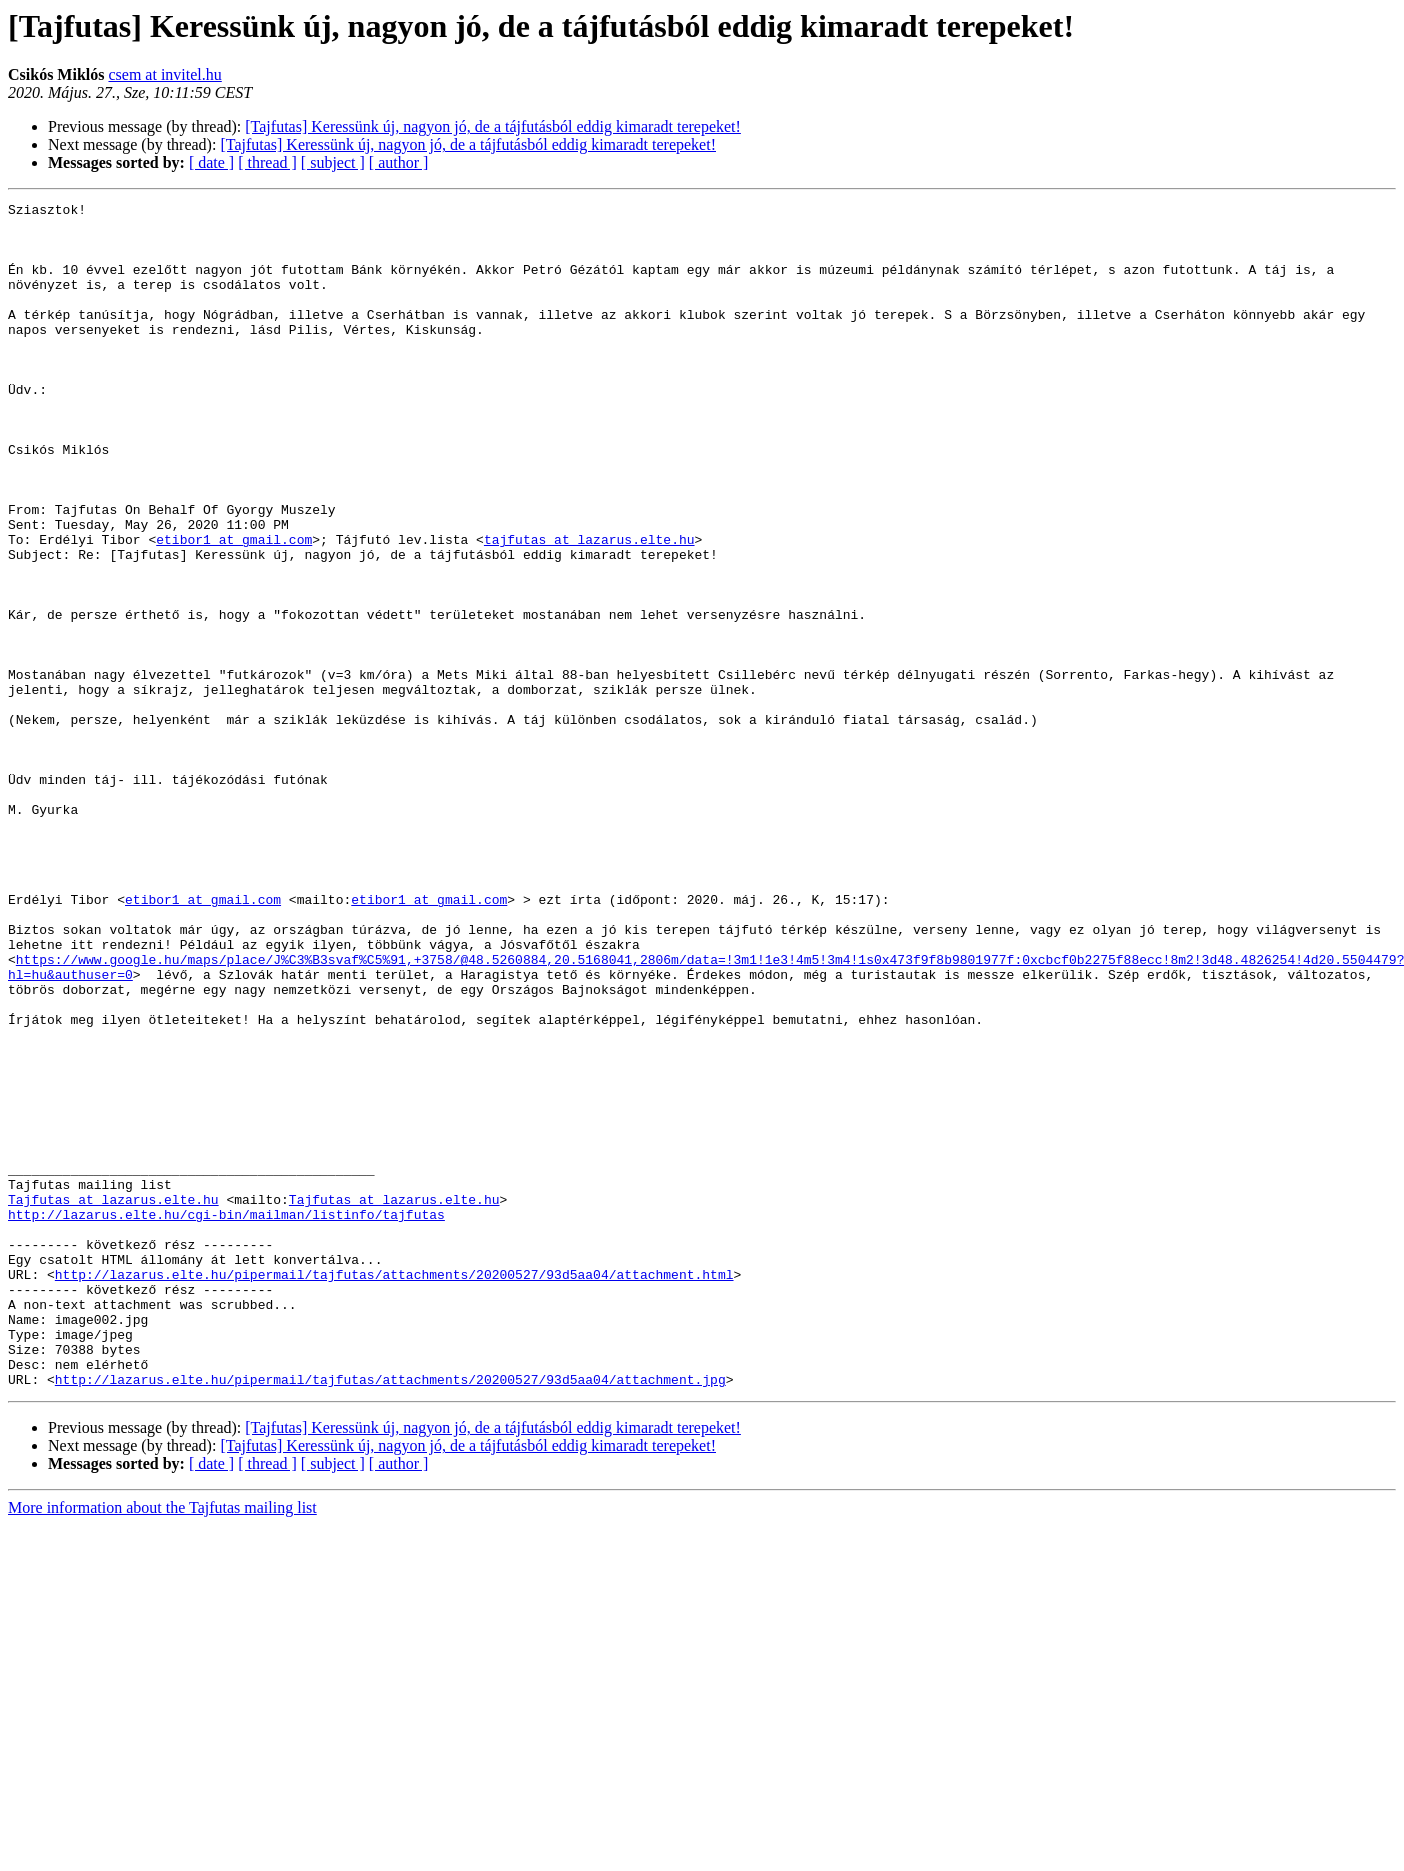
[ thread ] (267, 162)
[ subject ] (333, 162)
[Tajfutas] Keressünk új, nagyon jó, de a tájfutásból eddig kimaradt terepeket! (493, 126)
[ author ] (399, 162)
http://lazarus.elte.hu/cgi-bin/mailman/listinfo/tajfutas (226, 1418)
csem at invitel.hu (164, 74)
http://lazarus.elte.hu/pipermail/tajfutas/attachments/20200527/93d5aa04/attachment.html (394, 1490)
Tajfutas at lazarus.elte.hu (113, 1400)
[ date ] (211, 162)
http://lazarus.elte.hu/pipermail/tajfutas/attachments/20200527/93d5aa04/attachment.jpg (390, 1616)
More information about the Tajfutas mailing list (162, 1744)
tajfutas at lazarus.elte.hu (589, 608)
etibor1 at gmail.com (234, 608)
